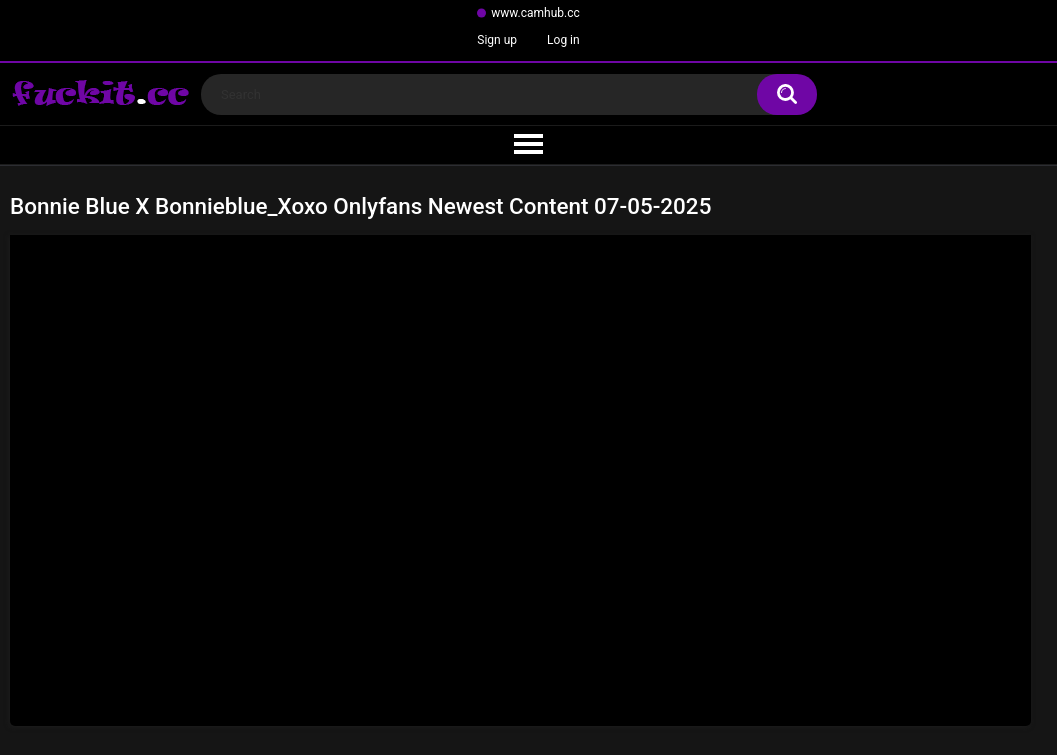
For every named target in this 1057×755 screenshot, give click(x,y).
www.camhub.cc (535, 13)
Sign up (497, 40)
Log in (563, 40)
